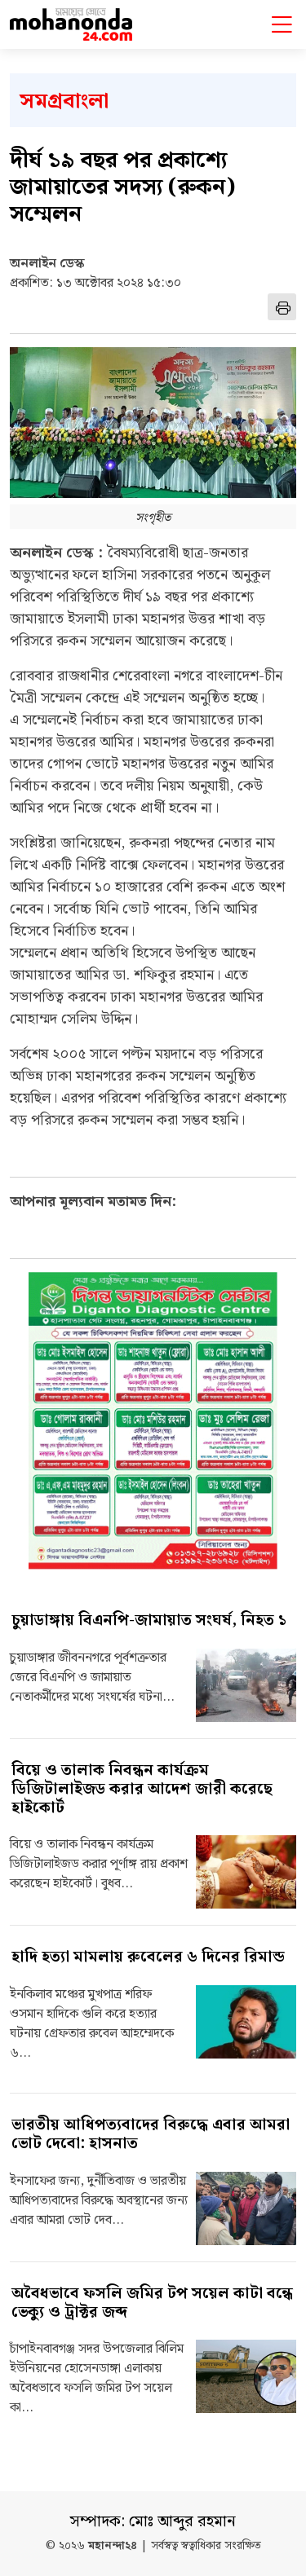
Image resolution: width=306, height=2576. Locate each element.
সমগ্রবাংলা (64, 101)
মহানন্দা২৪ (112, 2546)
